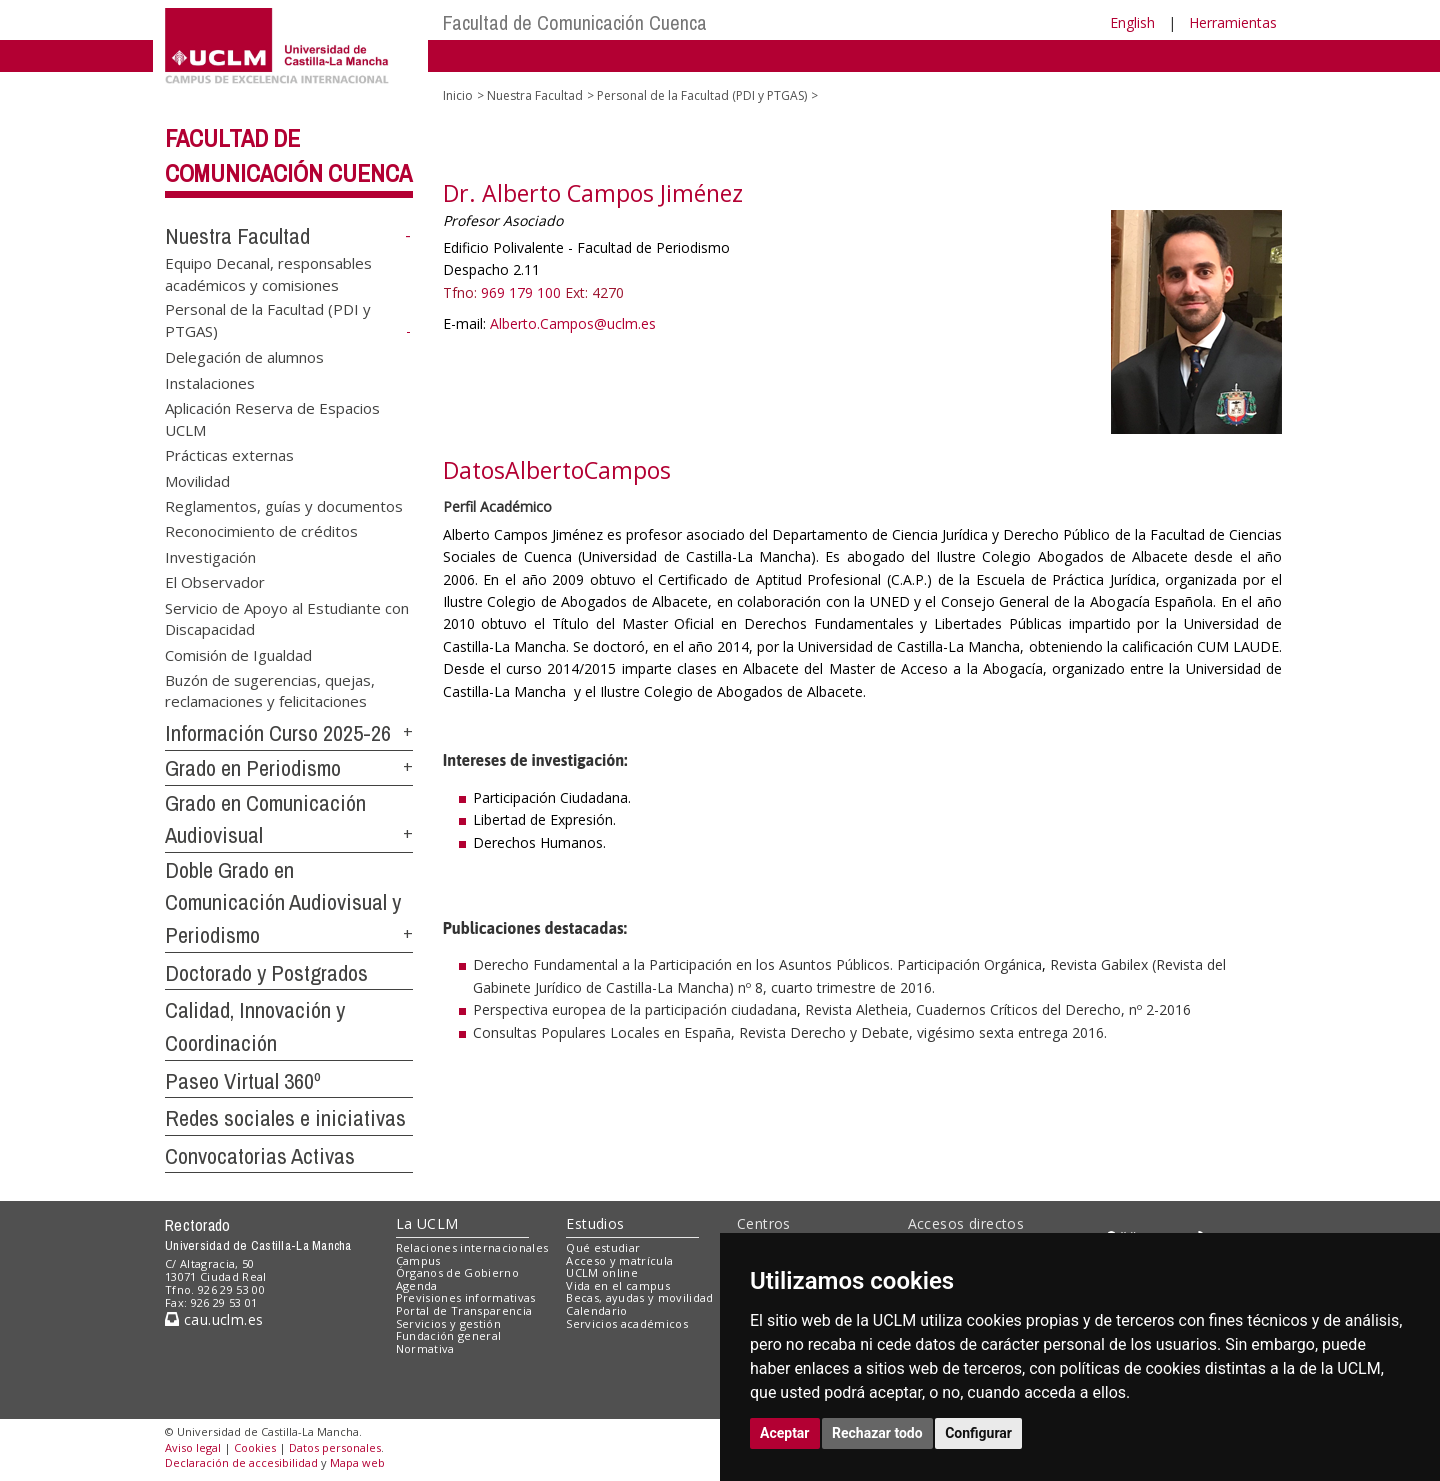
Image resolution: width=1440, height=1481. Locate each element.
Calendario (596, 1310)
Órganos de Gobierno (457, 1272)
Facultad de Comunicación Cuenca (575, 22)
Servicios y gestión (448, 1323)
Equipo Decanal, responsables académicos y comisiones (268, 273)
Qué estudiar (603, 1247)
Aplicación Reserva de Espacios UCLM (272, 418)
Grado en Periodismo (253, 768)
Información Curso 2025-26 (278, 733)
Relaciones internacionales (472, 1247)
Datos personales (335, 1447)
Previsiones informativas (466, 1297)
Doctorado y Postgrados (266, 973)
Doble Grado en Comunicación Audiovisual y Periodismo (283, 902)
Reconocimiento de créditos (261, 531)
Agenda (417, 1285)
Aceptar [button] (785, 1433)
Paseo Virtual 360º (243, 1081)
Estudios (595, 1223)
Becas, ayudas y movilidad (639, 1297)
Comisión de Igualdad (238, 654)
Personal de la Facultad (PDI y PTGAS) (702, 95)
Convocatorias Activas (260, 1156)
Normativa (425, 1348)
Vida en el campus (618, 1285)
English (1132, 22)
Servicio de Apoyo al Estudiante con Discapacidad (287, 617)
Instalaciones (210, 382)
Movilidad (197, 480)
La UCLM (427, 1223)
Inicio (458, 95)
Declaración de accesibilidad (241, 1462)
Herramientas (1233, 22)
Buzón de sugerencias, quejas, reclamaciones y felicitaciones (270, 689)
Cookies (255, 1447)
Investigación (210, 556)
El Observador (215, 582)
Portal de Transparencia (464, 1310)
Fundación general (449, 1335)
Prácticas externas (229, 455)
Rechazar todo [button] (877, 1433)
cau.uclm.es (214, 1319)
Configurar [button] (978, 1433)
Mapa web (357, 1462)
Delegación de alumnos (244, 357)
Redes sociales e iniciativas (285, 1118)
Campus (418, 1260)
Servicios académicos (627, 1323)
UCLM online (602, 1272)
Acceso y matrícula (619, 1260)
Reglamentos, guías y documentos (284, 505)
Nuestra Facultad (237, 236)
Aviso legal (193, 1447)
